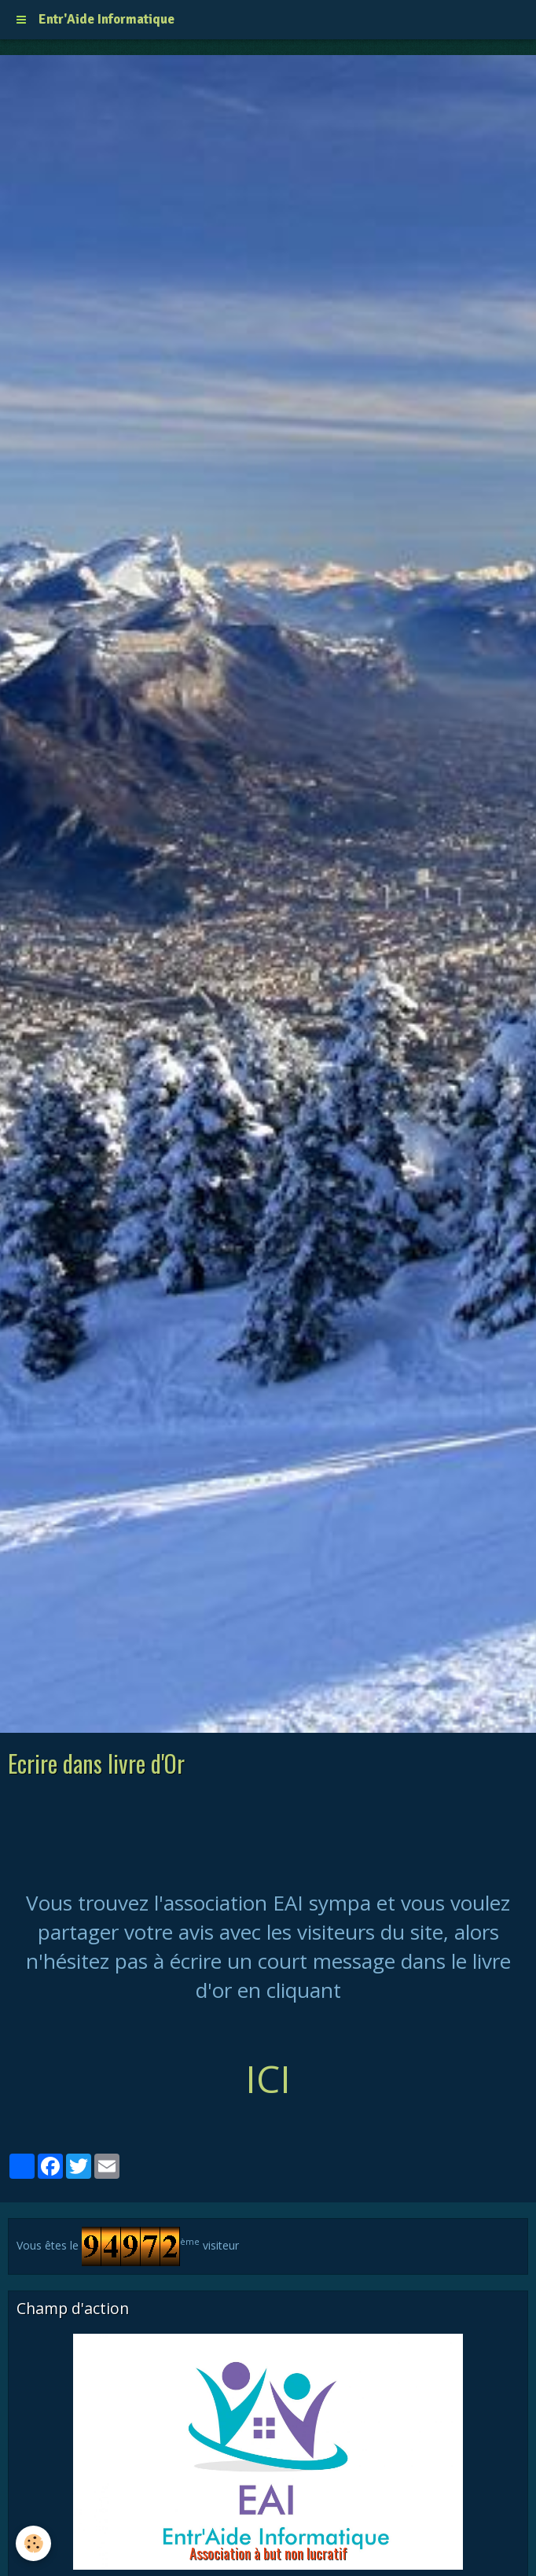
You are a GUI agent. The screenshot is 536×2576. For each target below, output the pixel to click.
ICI (268, 2078)
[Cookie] (33, 2543)
